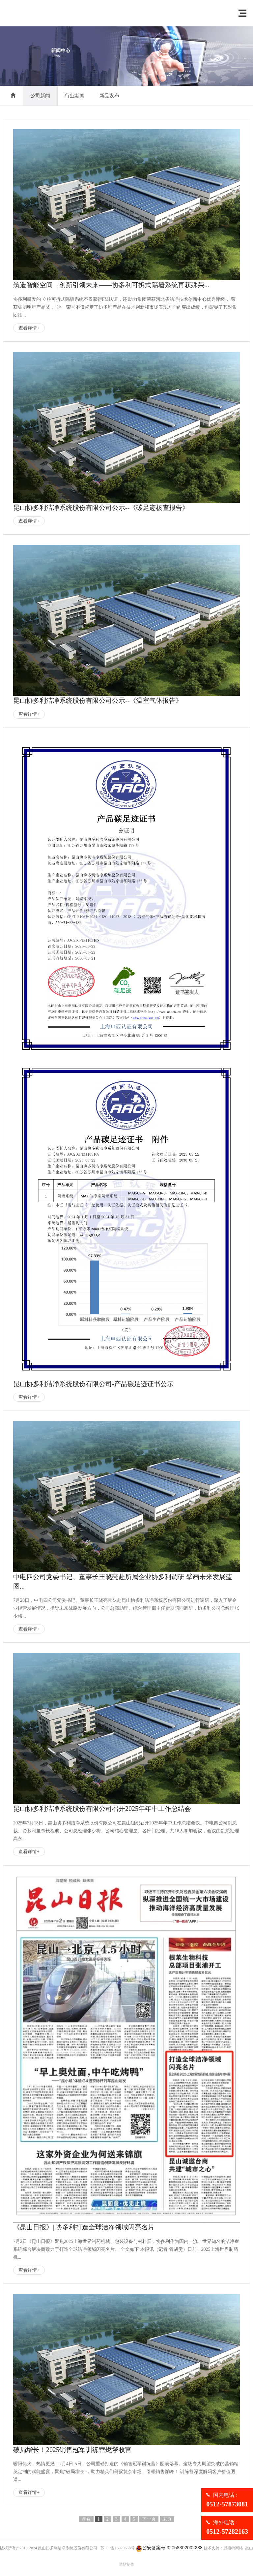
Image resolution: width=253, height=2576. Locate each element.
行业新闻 (75, 95)
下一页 (149, 2519)
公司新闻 (40, 95)
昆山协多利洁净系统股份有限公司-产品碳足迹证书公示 (93, 1383)
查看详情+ (29, 328)
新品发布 (109, 95)
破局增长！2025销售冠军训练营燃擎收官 (72, 2449)
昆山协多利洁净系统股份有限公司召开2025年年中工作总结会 (102, 1808)
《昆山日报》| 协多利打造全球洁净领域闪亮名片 (84, 2227)
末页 (167, 2519)
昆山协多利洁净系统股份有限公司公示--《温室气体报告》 (97, 700)
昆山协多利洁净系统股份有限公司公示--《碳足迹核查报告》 (101, 507)
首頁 (86, 2519)
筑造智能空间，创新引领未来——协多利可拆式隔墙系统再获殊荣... (111, 285)
